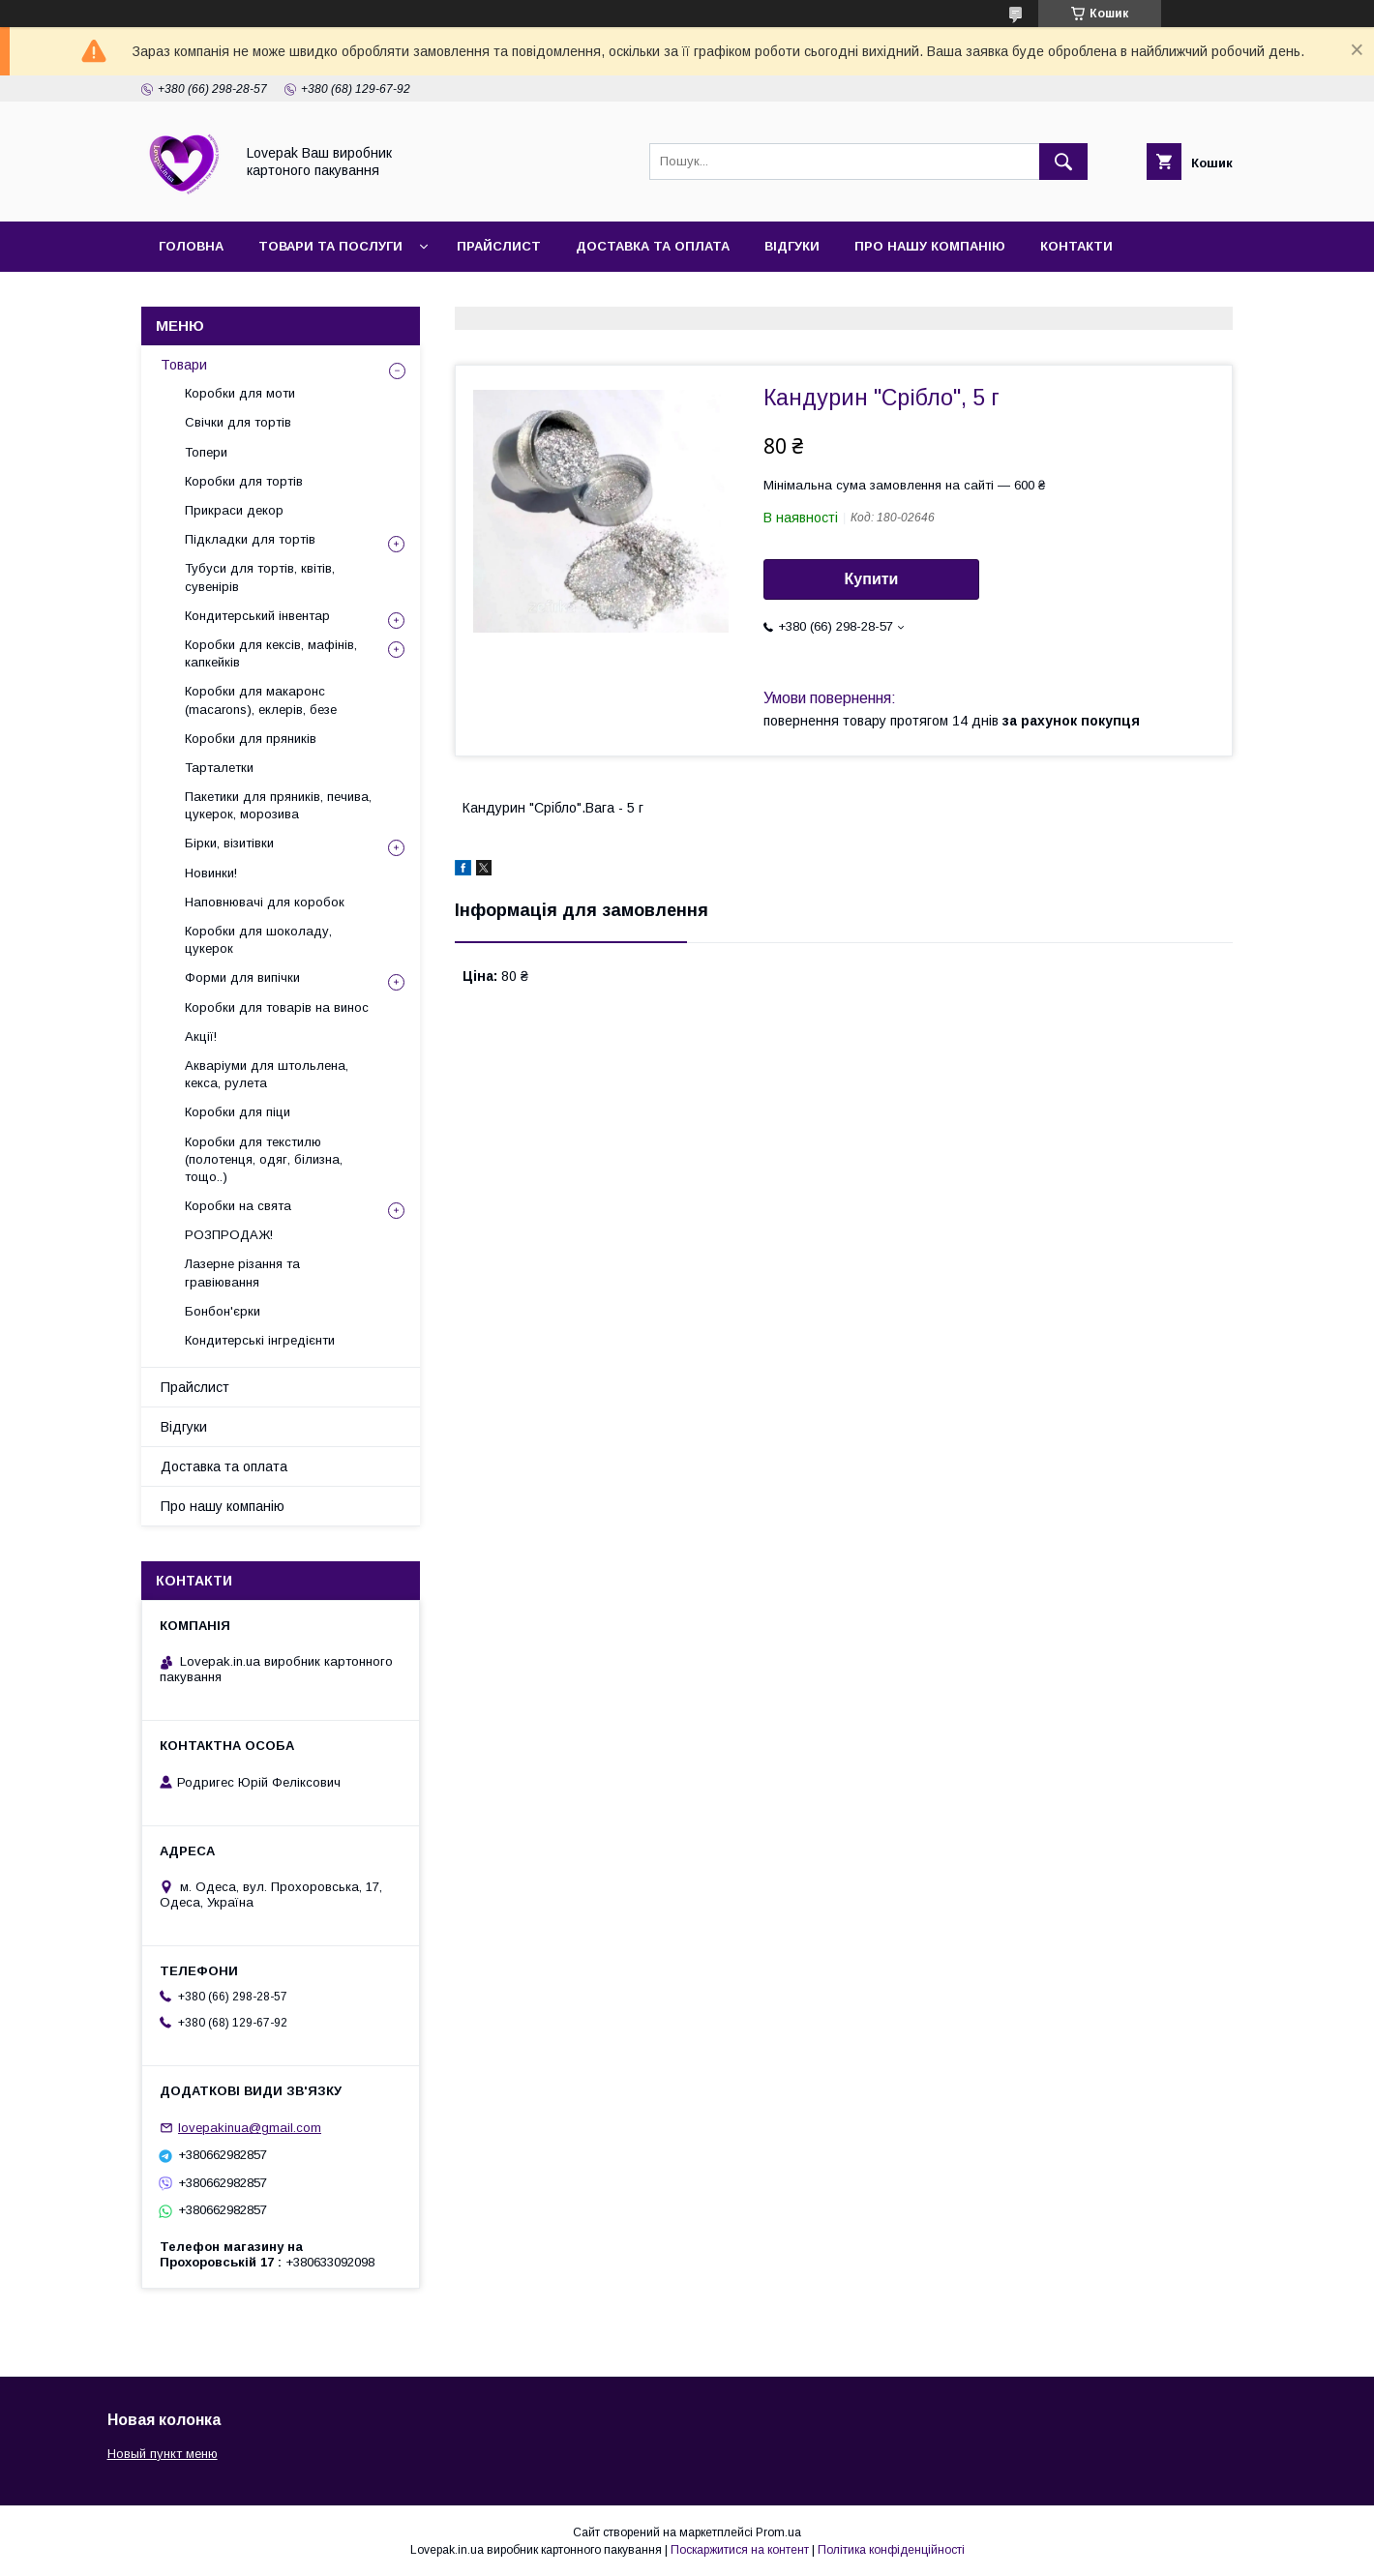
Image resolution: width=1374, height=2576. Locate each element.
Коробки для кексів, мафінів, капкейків (271, 653)
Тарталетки (219, 767)
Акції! (201, 1036)
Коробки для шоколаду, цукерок (258, 940)
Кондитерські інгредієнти (260, 1340)
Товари (184, 364)
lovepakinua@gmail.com (249, 2127)
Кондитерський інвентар (257, 615)
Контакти (1076, 246)
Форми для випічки (242, 977)
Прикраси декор (234, 510)
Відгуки (792, 246)
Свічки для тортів (238, 422)
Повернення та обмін (240, 296)
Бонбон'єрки (222, 1311)
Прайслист (499, 246)
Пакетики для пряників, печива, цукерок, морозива (278, 805)
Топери (206, 452)
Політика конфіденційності (891, 2550)
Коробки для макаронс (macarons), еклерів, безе (261, 700)
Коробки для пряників (250, 738)
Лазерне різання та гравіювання (242, 1272)
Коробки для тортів (244, 481)
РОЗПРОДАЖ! (229, 1235)
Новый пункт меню (162, 2453)
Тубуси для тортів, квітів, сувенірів (260, 577)
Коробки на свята (238, 1206)
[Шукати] (1063, 161)
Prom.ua (778, 2532)
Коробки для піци (237, 1112)
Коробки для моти (240, 393)
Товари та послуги (330, 246)
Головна (191, 246)
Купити (872, 579)
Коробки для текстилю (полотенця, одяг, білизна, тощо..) (264, 1159)
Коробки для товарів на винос (277, 1007)
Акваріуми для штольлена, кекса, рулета (266, 1074)
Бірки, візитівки (229, 843)
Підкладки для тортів (250, 539)
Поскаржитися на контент (740, 2550)
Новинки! (211, 873)
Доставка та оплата (653, 246)
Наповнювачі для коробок (264, 902)
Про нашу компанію (929, 246)
